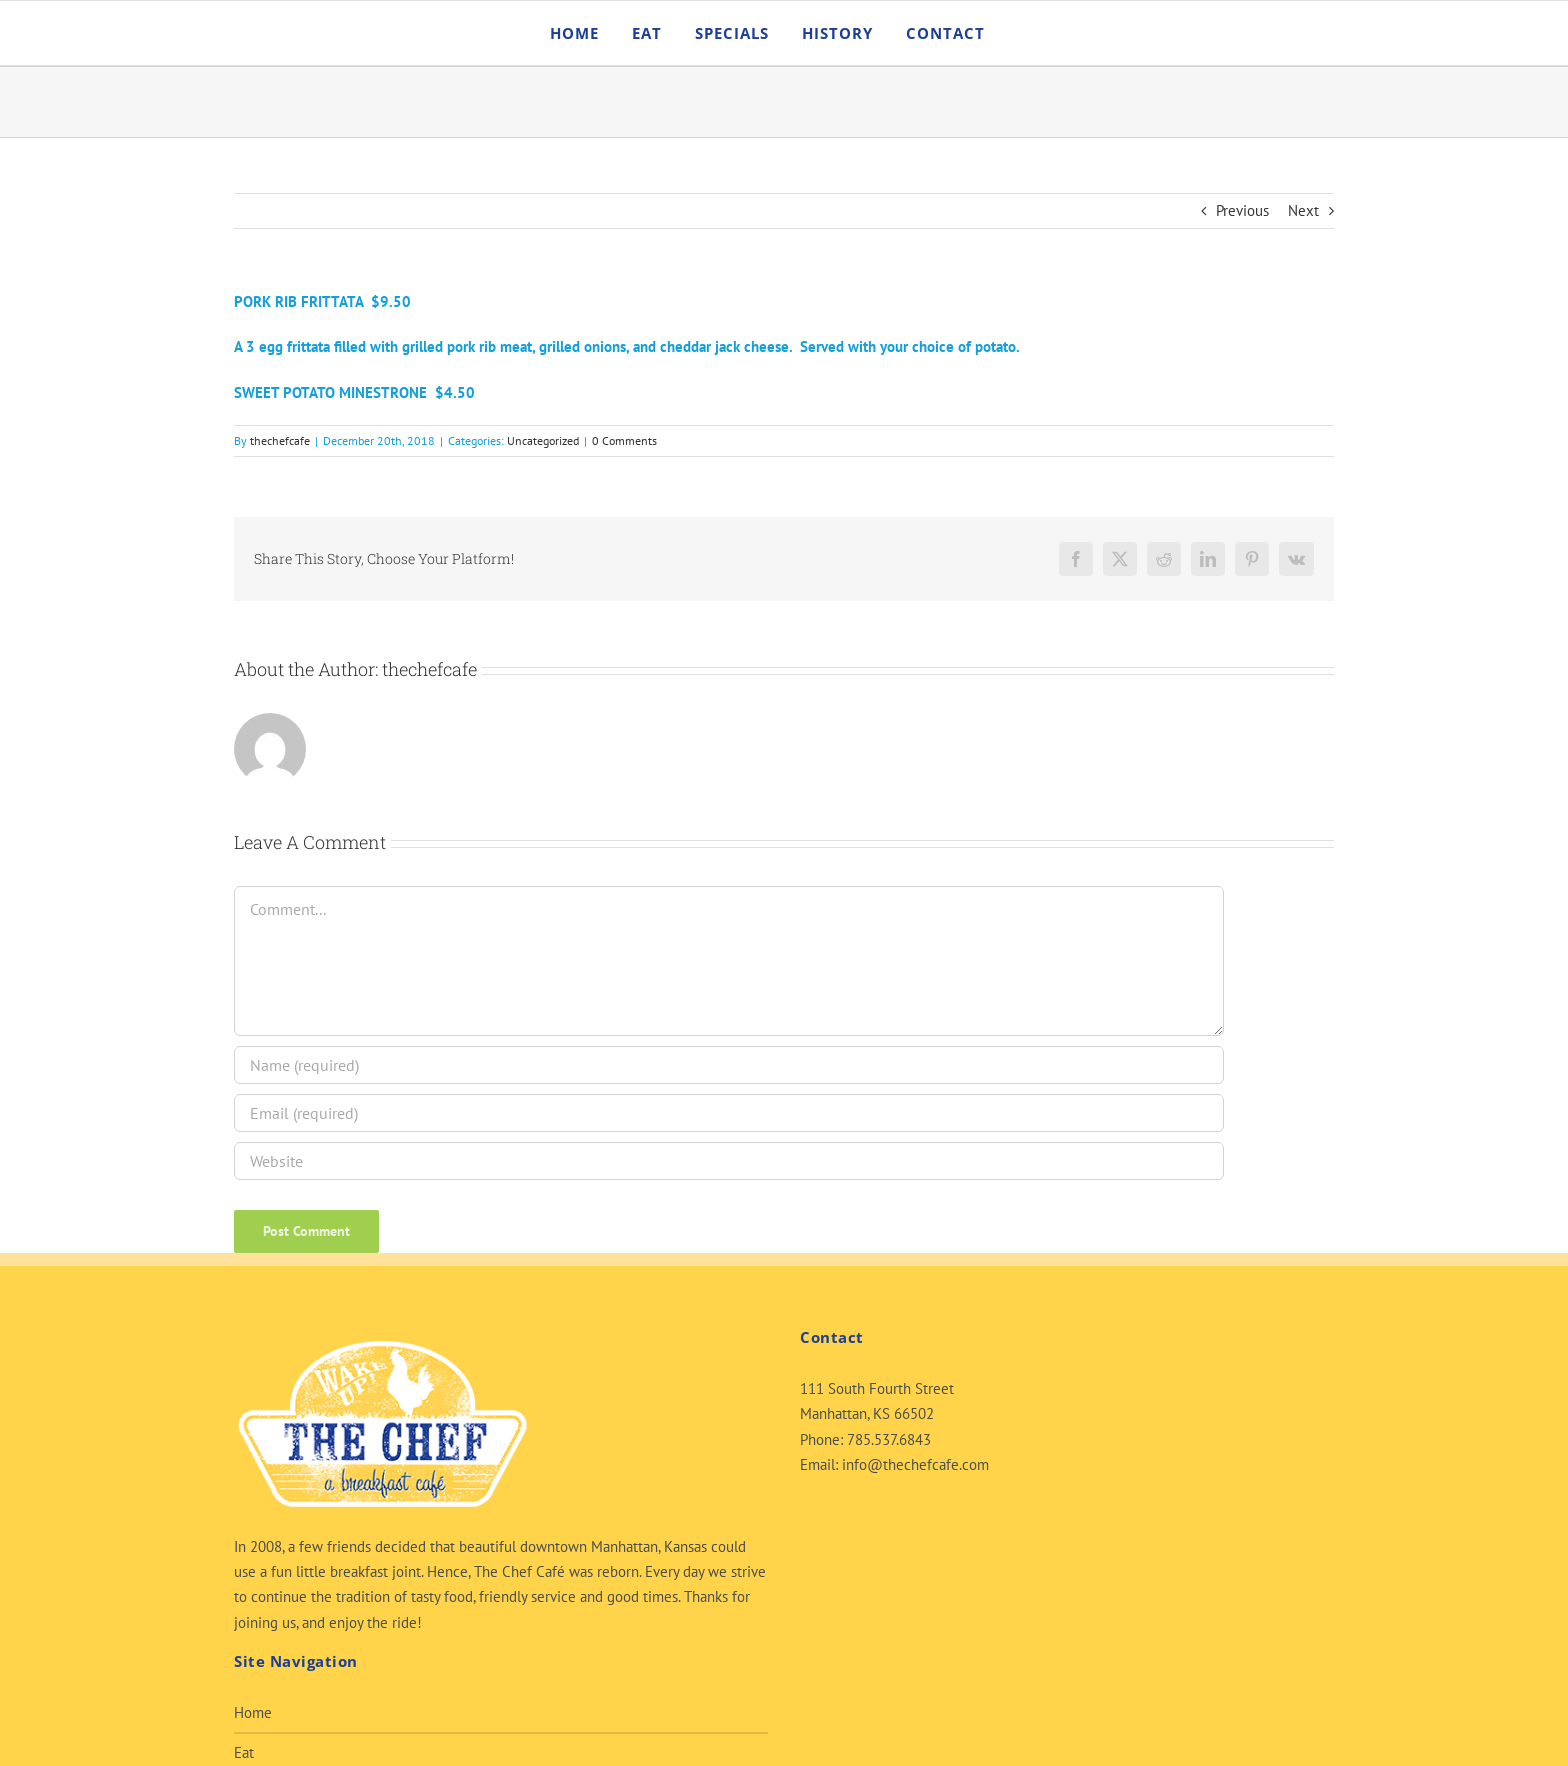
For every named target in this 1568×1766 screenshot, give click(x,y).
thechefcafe (280, 440)
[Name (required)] (729, 1065)
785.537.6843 (889, 1439)
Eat (244, 1752)
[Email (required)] (729, 1113)
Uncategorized (543, 440)
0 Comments (624, 440)
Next (1303, 210)
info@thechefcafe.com (915, 1464)
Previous (1242, 210)
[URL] (729, 1161)
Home (253, 1712)
